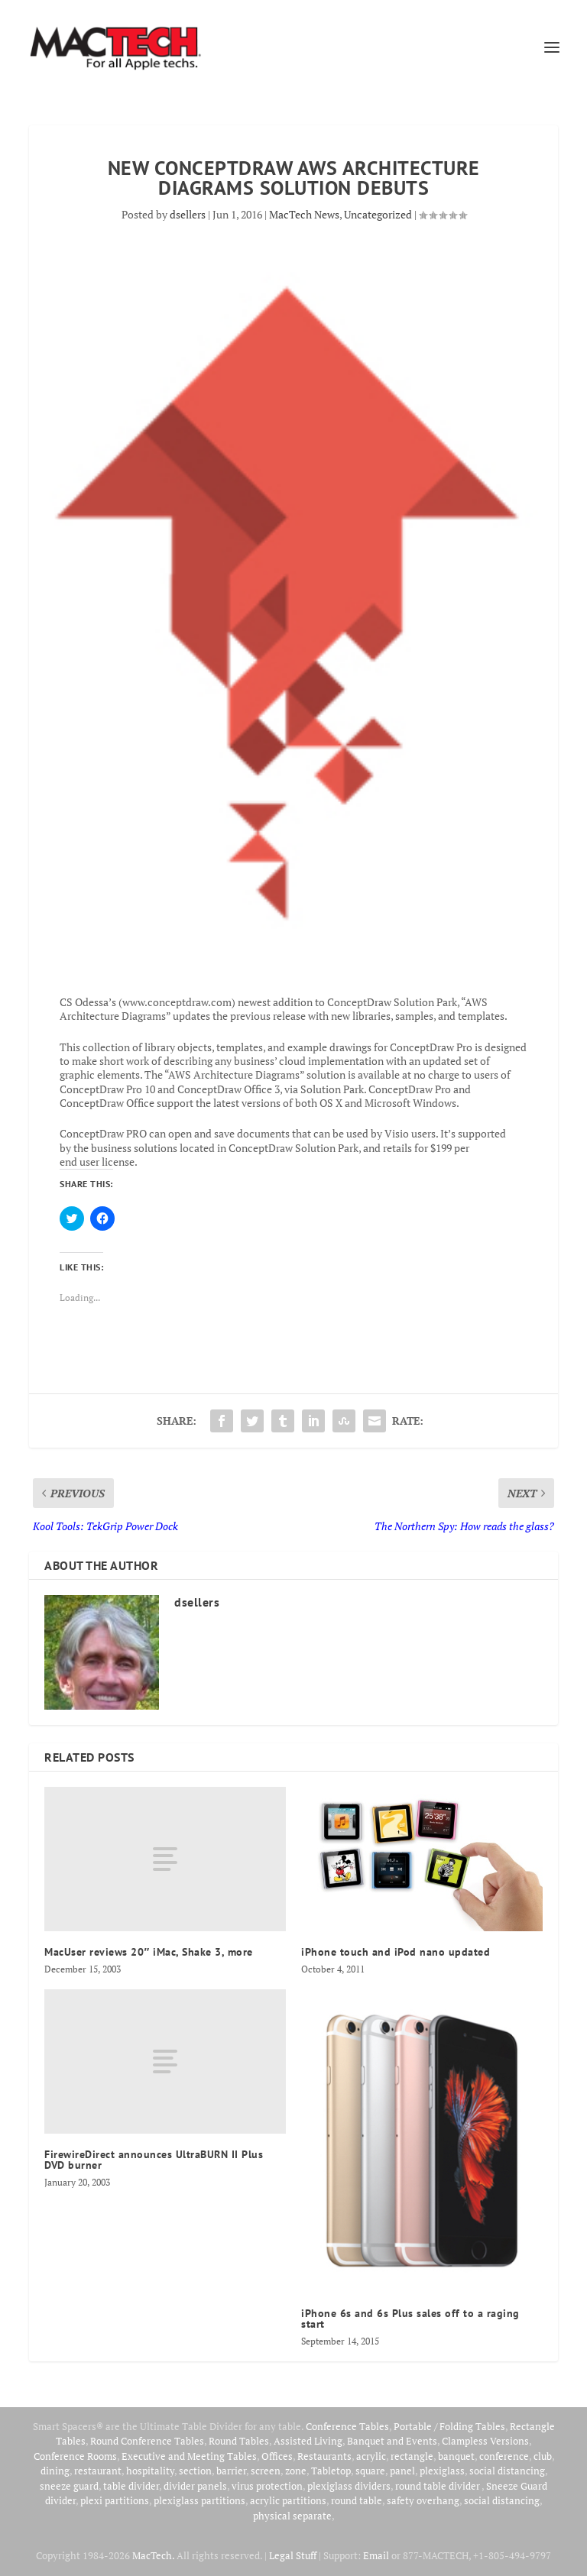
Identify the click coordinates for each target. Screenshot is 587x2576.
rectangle (412, 2456)
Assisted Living (308, 2441)
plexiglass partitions (199, 2500)
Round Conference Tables (147, 2441)
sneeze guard (69, 2486)
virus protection (267, 2486)
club (542, 2456)
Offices (277, 2456)
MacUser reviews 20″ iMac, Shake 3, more (148, 1952)
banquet (456, 2456)
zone (295, 2470)
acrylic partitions (288, 2500)
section (195, 2470)
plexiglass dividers (349, 2486)
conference (504, 2456)
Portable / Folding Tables (449, 2426)
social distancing (507, 2470)
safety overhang (423, 2500)
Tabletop (331, 2470)
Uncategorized (378, 214)
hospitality (150, 2470)
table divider (131, 2486)
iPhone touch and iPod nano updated (395, 1952)
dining (55, 2470)
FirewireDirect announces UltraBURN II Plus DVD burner (153, 2159)
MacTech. (153, 2555)
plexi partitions (114, 2500)
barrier (231, 2470)
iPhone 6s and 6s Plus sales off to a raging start (410, 2318)
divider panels (195, 2486)
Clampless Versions (485, 2441)
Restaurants (324, 2456)
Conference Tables (347, 2426)
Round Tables (239, 2441)
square (370, 2470)
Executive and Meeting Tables (189, 2456)
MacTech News (304, 214)
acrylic (371, 2456)
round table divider (438, 2486)
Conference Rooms (75, 2456)
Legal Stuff (292, 2555)
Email (376, 2555)
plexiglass (442, 2470)
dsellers (188, 214)
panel (402, 2470)
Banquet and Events (392, 2441)
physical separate (292, 2516)
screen (266, 2470)
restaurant (98, 2470)
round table (356, 2500)
